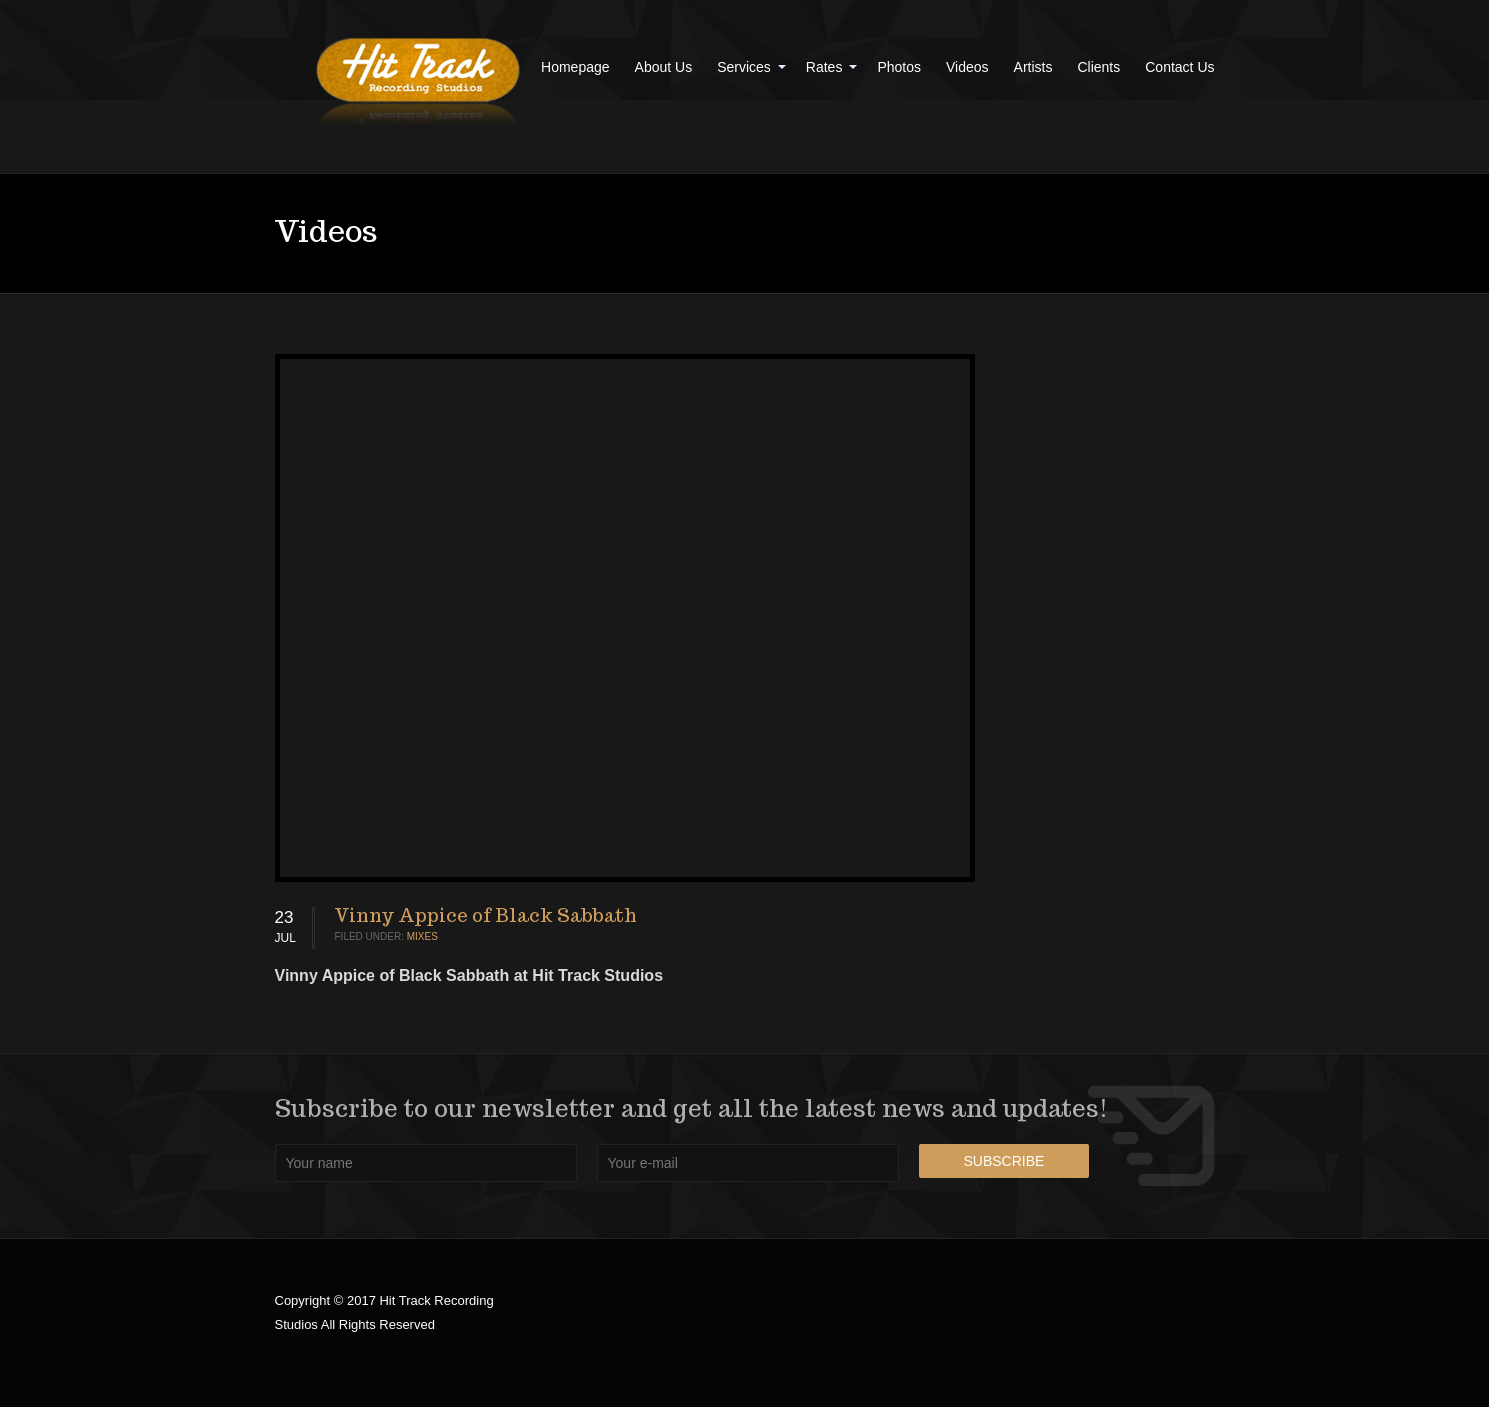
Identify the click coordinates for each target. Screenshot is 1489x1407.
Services (744, 67)
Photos (899, 67)
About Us (664, 67)
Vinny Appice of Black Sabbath (486, 915)
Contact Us (1179, 67)
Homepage (575, 67)
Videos (967, 67)
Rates (824, 67)
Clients (1098, 67)
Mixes (422, 936)
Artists (1033, 67)
